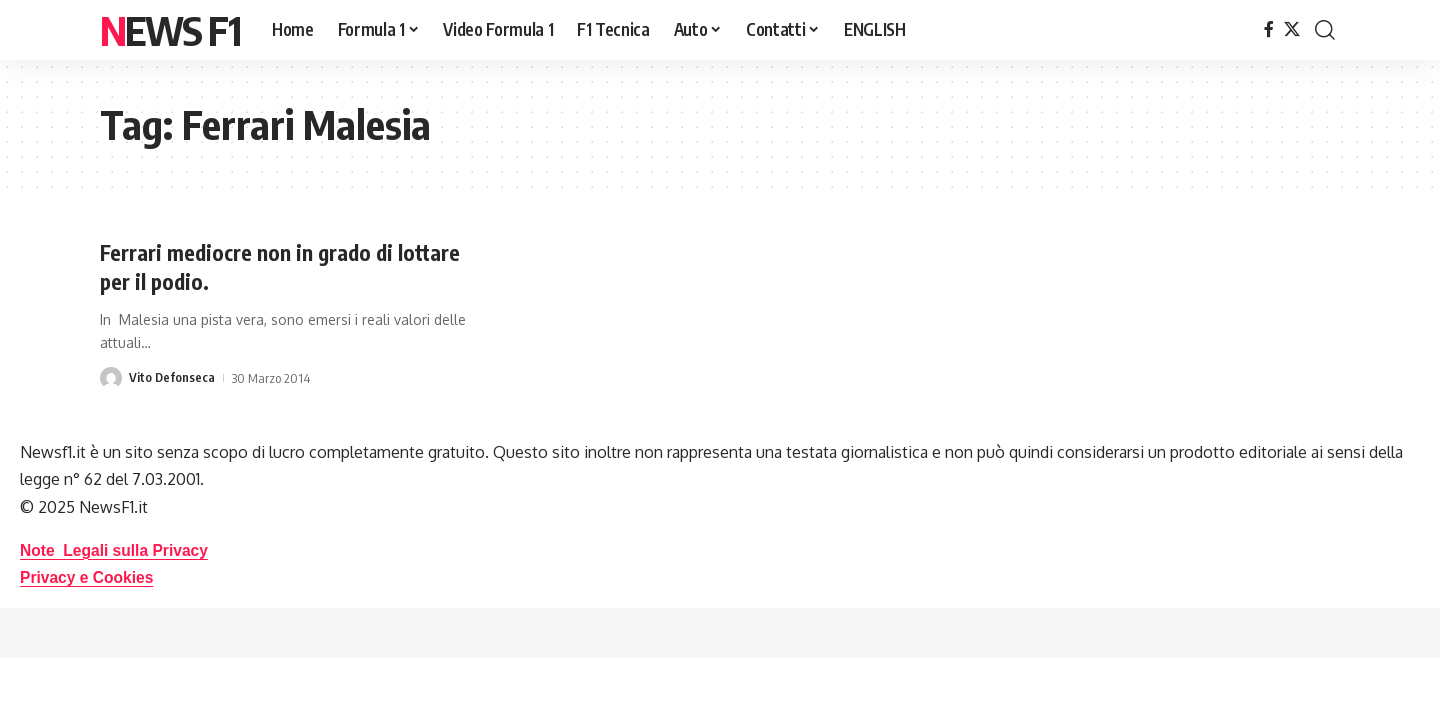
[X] (1292, 29)
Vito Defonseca (172, 378)
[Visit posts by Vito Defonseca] (111, 378)
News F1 (170, 30)
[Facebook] (1269, 29)
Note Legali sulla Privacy (116, 549)
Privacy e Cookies (88, 577)
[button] (1325, 30)
